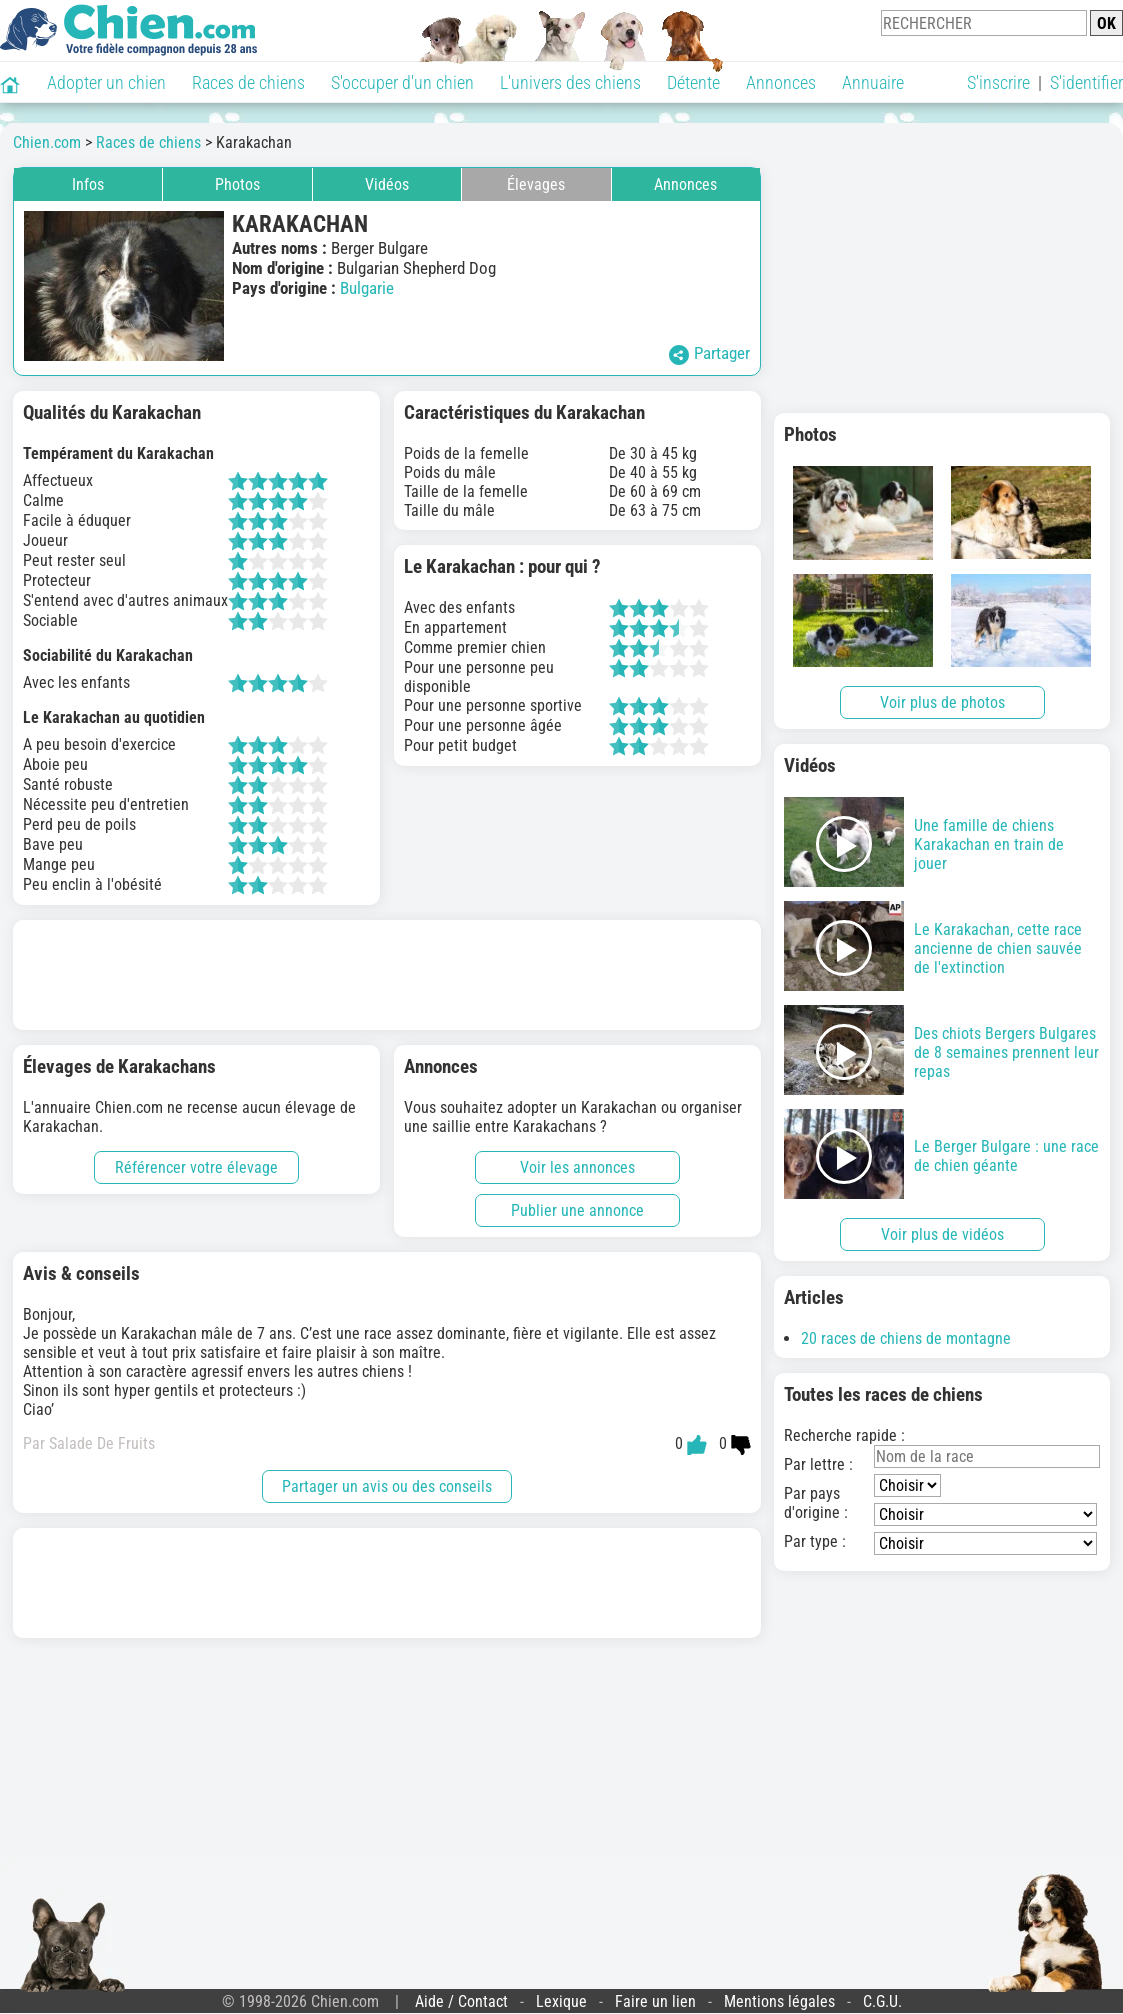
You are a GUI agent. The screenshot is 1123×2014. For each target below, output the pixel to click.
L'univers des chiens (570, 82)
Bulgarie (367, 288)
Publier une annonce (577, 1210)
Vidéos (387, 184)
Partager (709, 354)
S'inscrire (998, 82)
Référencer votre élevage (196, 1167)
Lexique (561, 2001)
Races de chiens (248, 82)
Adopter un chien (106, 82)
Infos (88, 184)
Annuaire (873, 82)
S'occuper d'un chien (402, 82)
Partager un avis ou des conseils (387, 1486)
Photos (237, 184)
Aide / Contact (461, 2001)
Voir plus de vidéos (942, 1234)
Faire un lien (655, 2001)
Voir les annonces (577, 1167)
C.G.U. (882, 2001)
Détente (693, 82)
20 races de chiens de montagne (906, 1338)
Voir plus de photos (942, 702)
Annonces (781, 82)
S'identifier (1086, 82)
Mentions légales (779, 2001)
